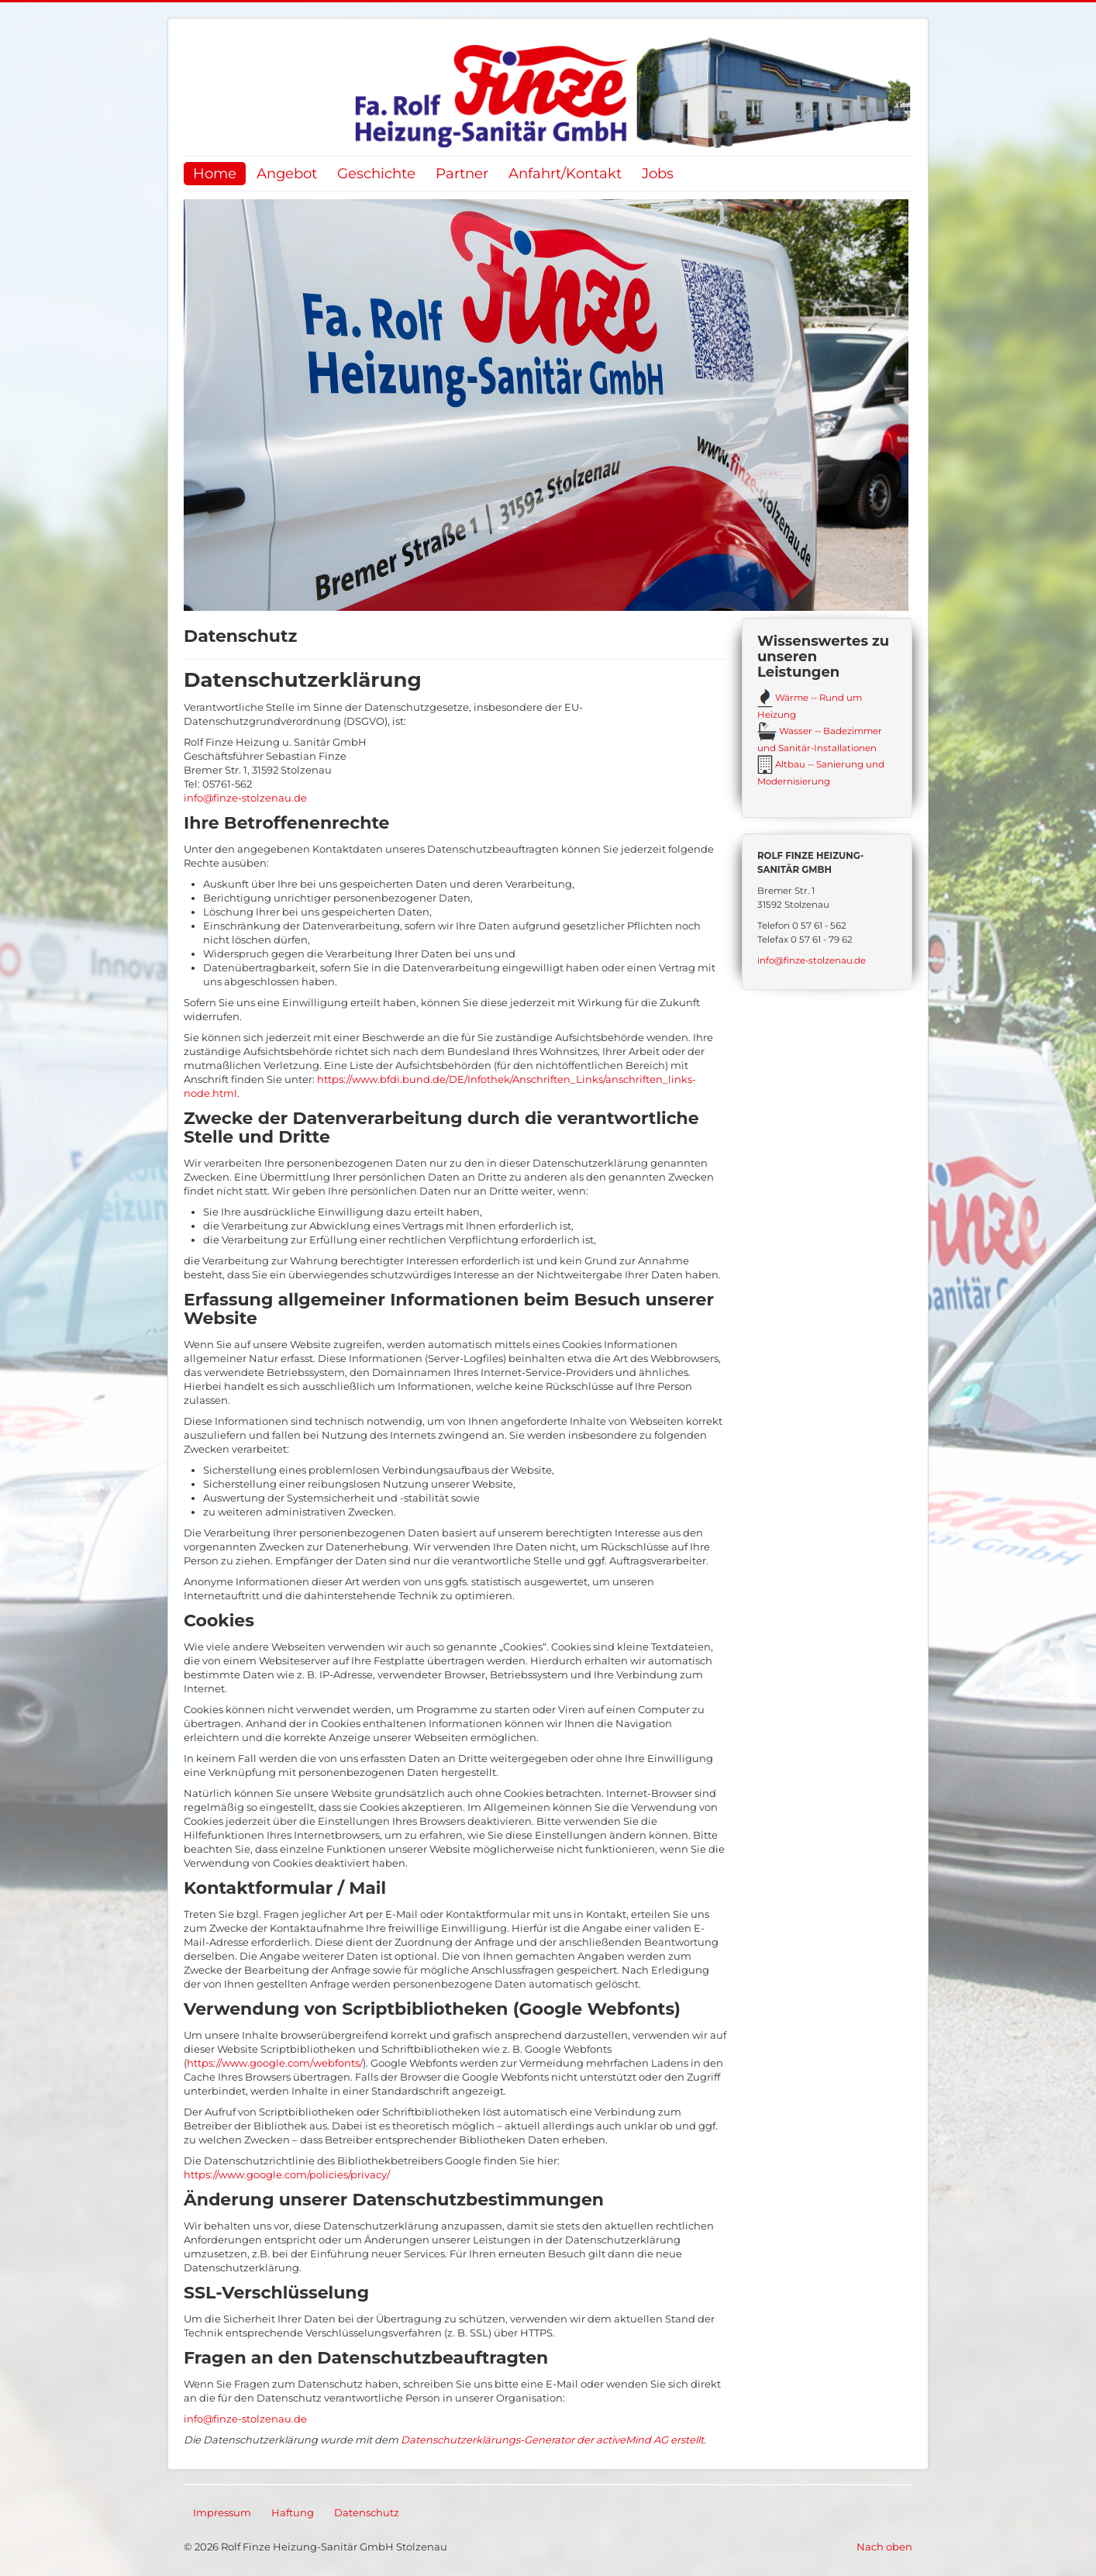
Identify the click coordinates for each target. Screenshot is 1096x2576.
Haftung (292, 2512)
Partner (462, 173)
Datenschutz (366, 2512)
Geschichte (376, 173)
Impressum (222, 2512)
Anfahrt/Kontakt (565, 173)
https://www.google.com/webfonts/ (275, 2063)
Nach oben (884, 2546)
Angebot (287, 173)
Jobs (658, 173)
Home (214, 173)
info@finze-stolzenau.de (245, 797)
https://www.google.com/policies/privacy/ (287, 2174)
